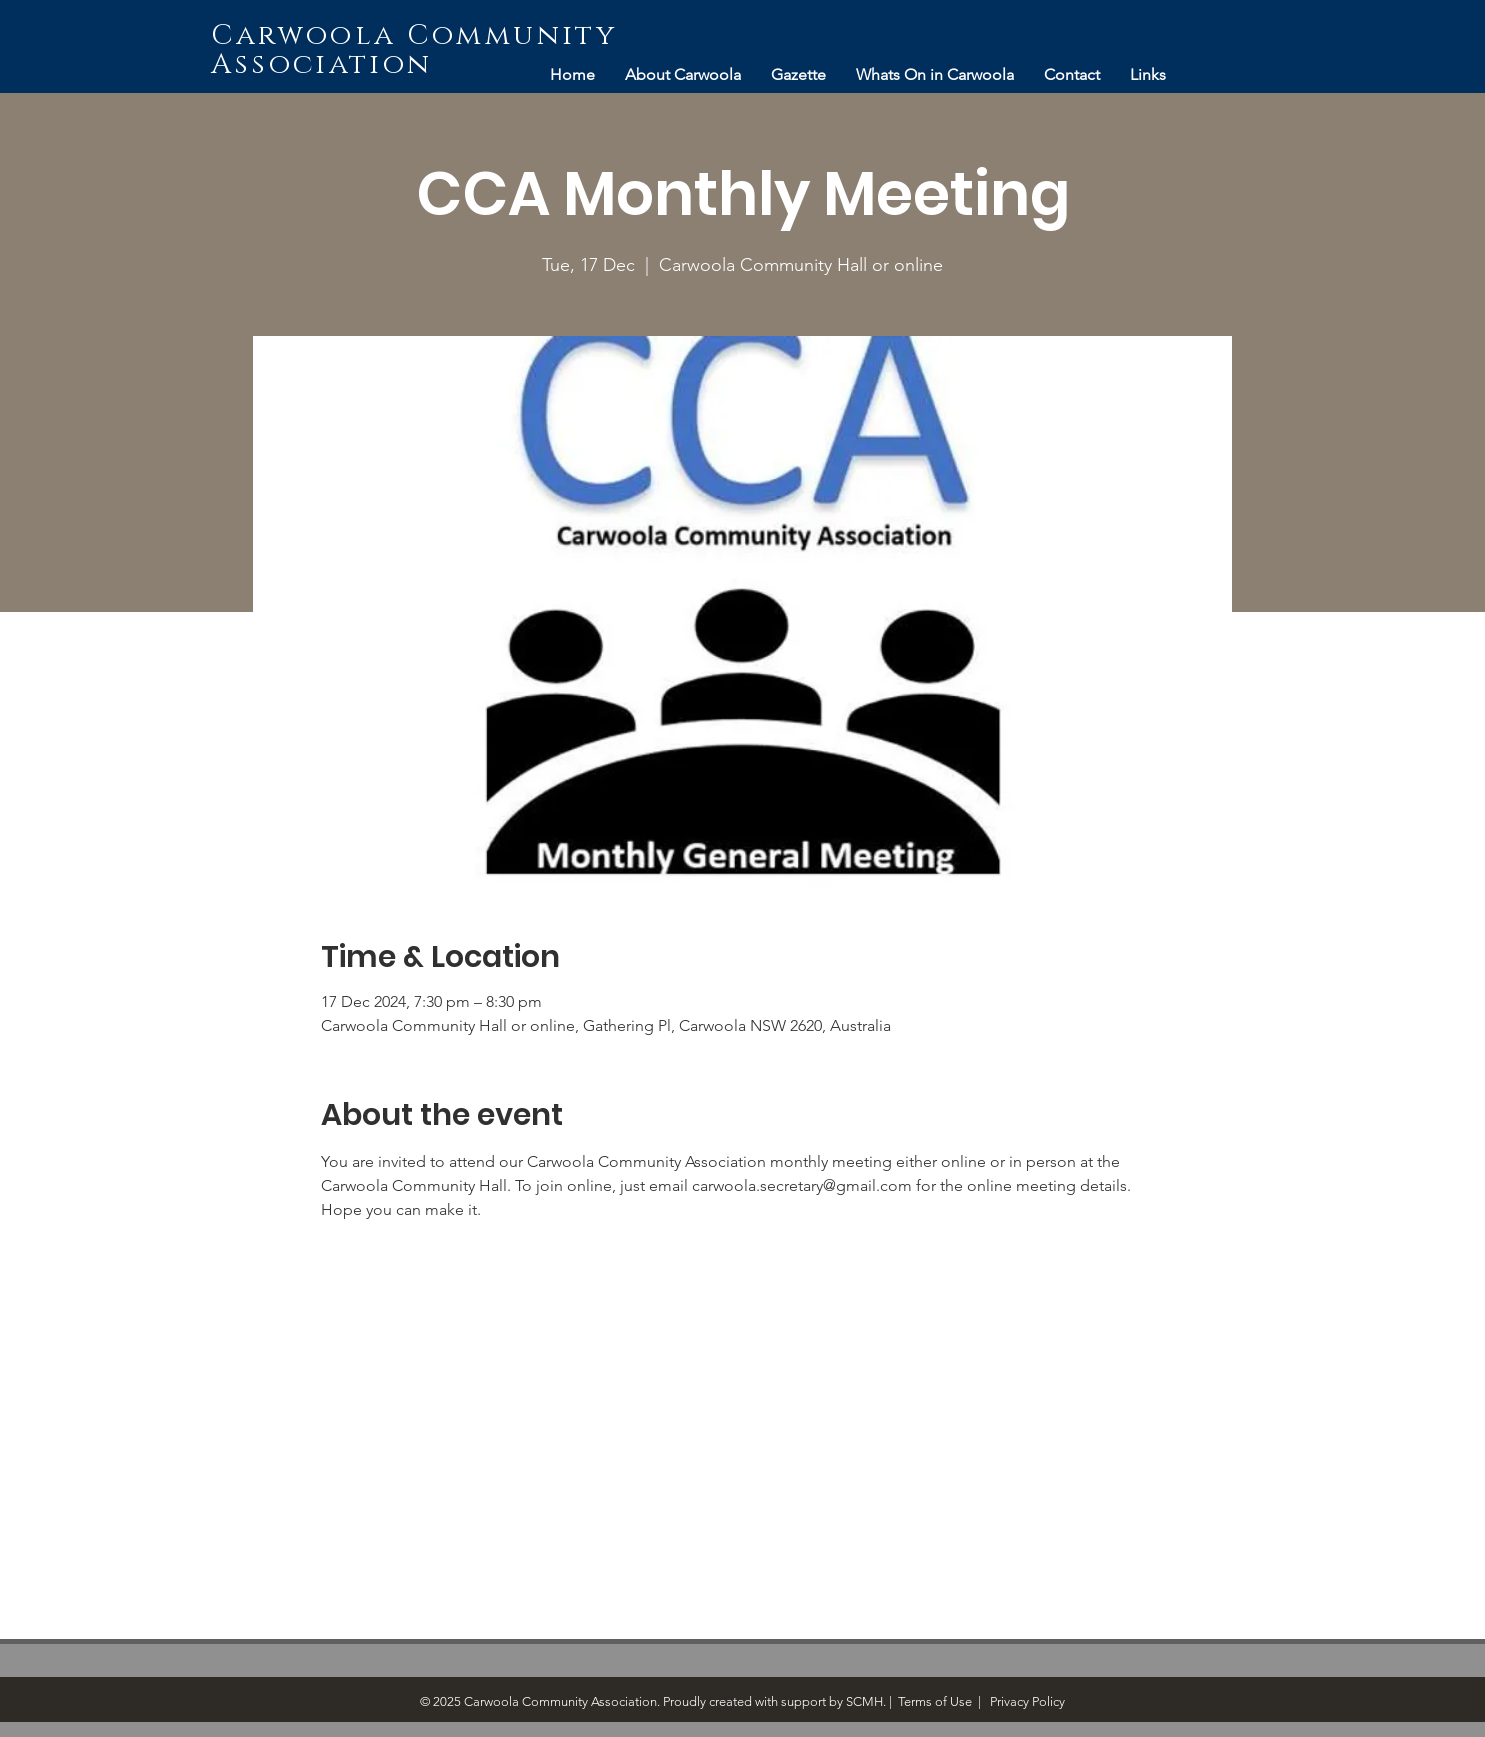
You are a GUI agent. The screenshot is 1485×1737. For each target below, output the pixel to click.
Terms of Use (935, 1701)
